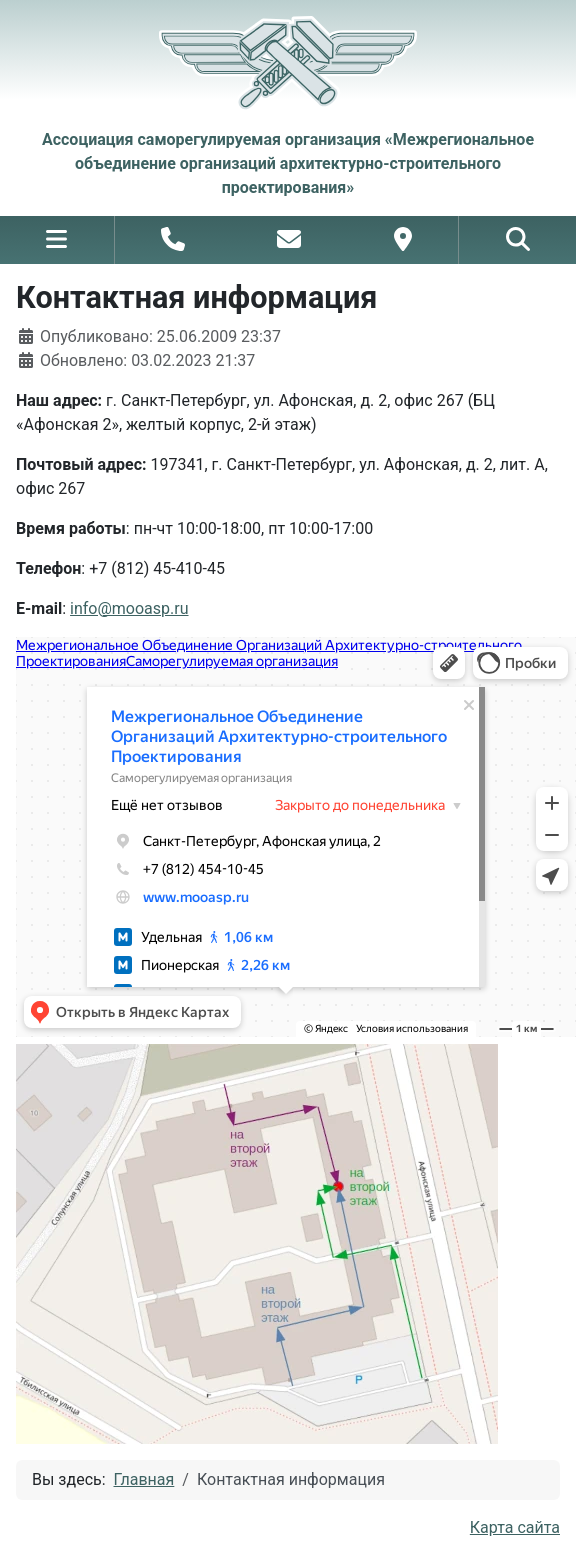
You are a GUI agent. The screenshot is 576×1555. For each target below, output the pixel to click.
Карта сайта (515, 1527)
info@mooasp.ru (129, 608)
